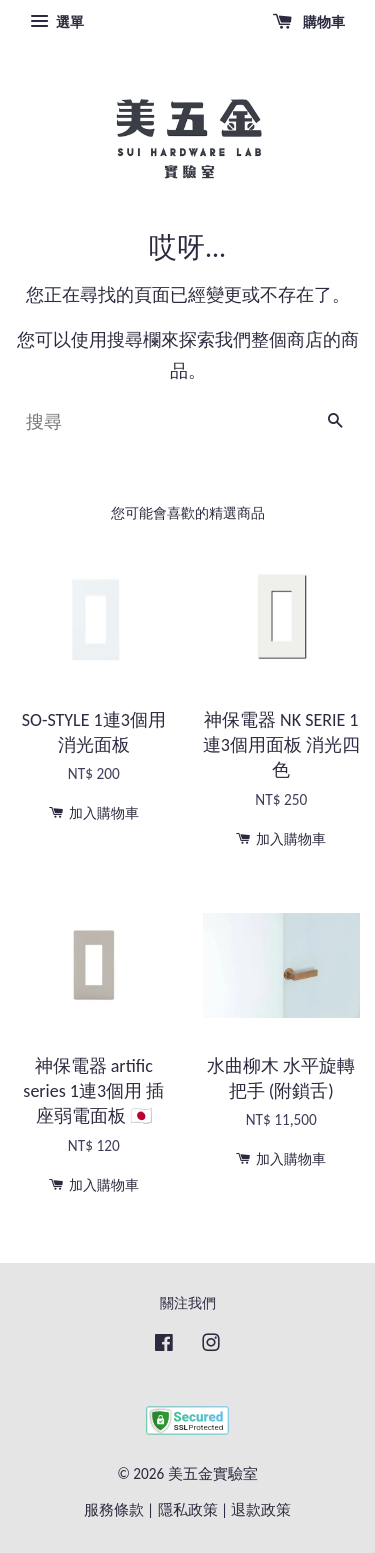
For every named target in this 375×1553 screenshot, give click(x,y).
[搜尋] (162, 422)
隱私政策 (188, 1509)
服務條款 (114, 1509)
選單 (57, 22)
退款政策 (261, 1509)
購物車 (309, 22)
